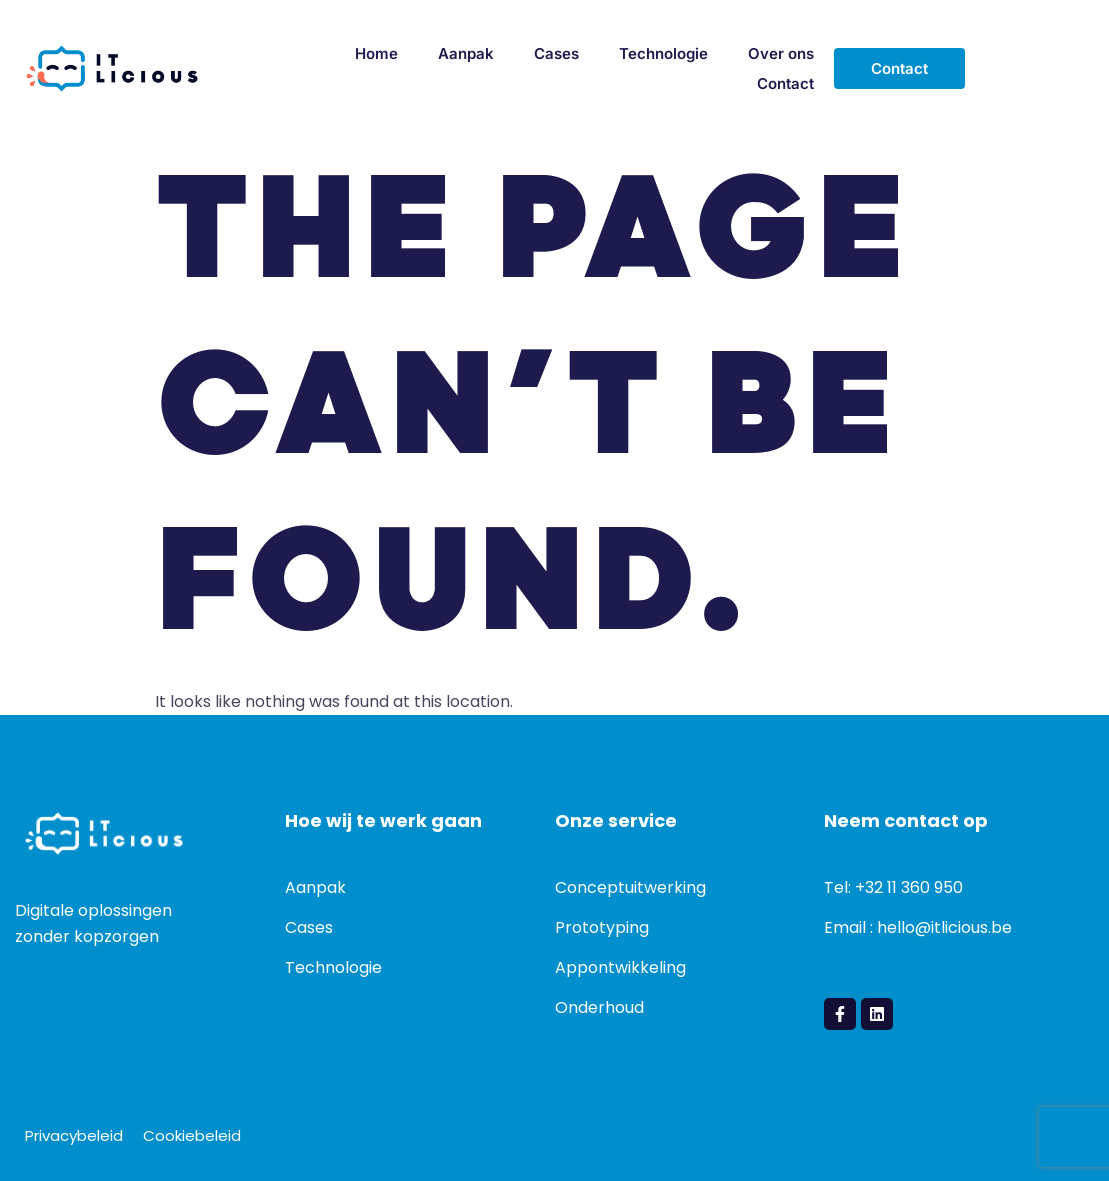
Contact (785, 83)
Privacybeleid (74, 1135)
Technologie (663, 53)
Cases (556, 53)
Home (376, 53)
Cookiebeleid (192, 1135)
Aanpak (466, 53)
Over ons (781, 53)
